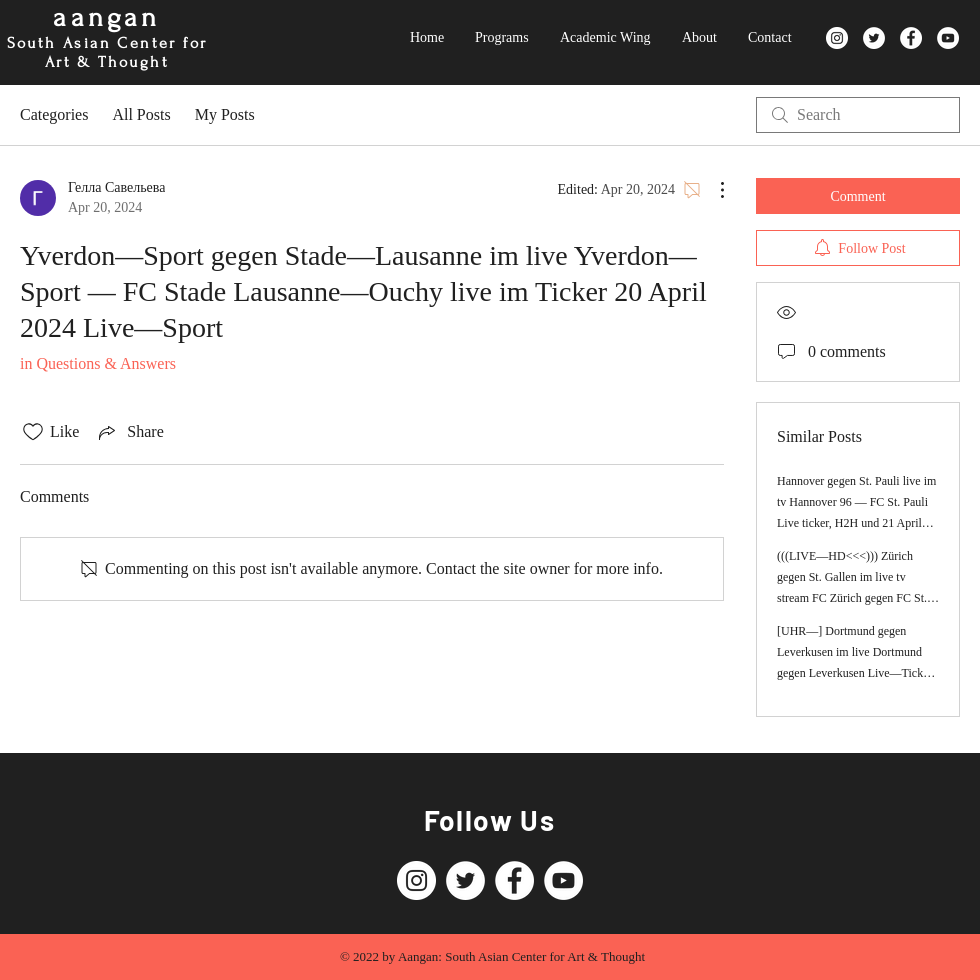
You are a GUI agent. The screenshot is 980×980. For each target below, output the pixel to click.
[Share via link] (129, 432)
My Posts (225, 114)
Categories (54, 114)
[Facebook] (911, 38)
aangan (106, 17)
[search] (858, 115)
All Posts (141, 114)
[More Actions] (712, 190)
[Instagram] (837, 38)
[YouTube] (948, 38)
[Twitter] (874, 38)
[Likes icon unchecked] (33, 432)
